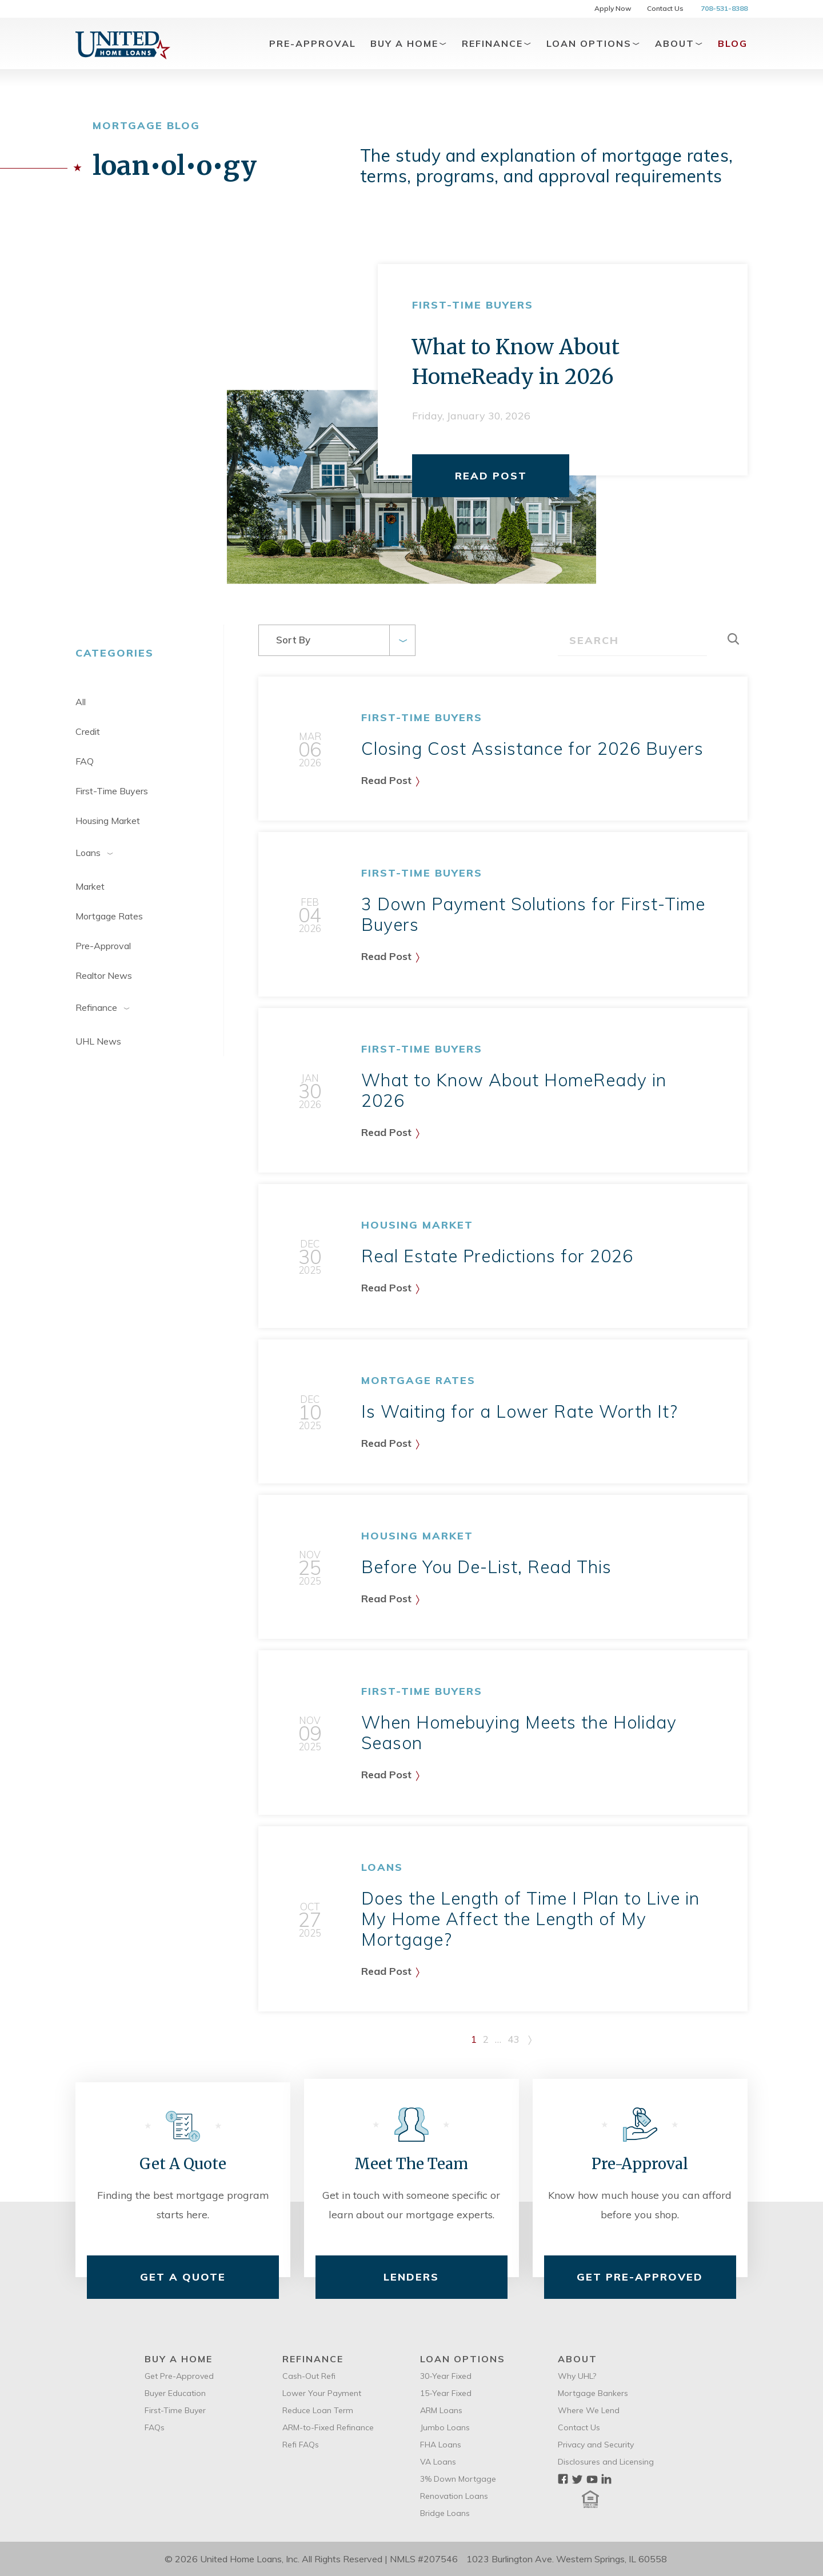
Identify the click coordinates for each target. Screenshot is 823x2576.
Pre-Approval (312, 43)
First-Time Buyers (111, 791)
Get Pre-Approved (640, 2276)
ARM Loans (441, 2410)
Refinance (497, 43)
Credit (87, 731)
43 (513, 2039)
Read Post (491, 475)
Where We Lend (589, 2410)
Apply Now (613, 8)
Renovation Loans (454, 2496)
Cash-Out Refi (308, 2376)
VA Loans (438, 2462)
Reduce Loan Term (317, 2410)
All (80, 701)
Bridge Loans (445, 2513)
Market (90, 886)
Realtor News (103, 975)
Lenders (411, 2276)
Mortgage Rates (109, 916)
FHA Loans (440, 2444)
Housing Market (107, 820)
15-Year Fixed (446, 2393)
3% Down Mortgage (458, 2479)
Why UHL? (577, 2376)
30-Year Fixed (446, 2376)
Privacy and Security (596, 2444)
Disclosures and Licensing (606, 2462)
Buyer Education (175, 2393)
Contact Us (665, 8)
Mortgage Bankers (593, 2393)
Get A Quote (183, 2276)
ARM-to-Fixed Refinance (328, 2427)
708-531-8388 (724, 8)
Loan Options (593, 43)
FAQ (84, 761)
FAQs (155, 2427)
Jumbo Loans (445, 2427)
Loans (101, 852)
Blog (733, 43)
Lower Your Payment (321, 2393)
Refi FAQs (300, 2444)
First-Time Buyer (175, 2410)
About (679, 43)
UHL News (98, 1041)
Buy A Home (409, 43)
